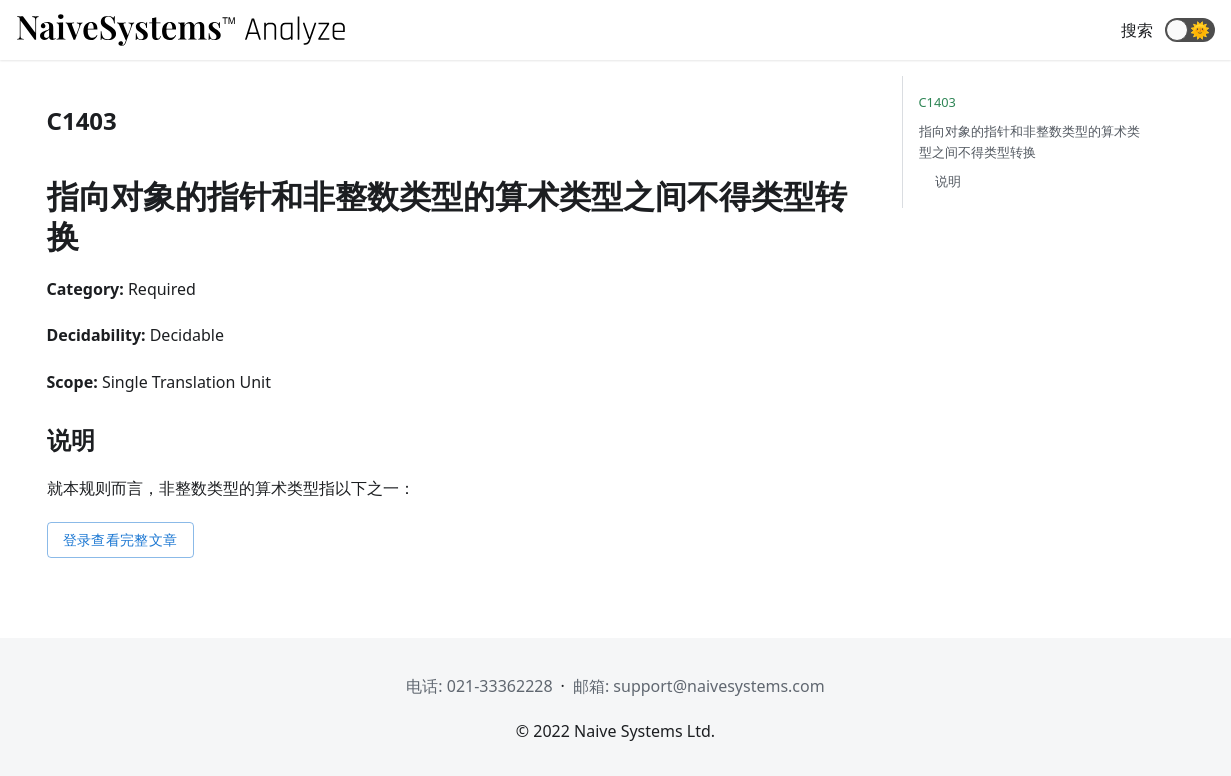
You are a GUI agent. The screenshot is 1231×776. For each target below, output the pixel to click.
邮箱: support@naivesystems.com (699, 686)
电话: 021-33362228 (479, 686)
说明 (948, 181)
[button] (1190, 30)
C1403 (937, 102)
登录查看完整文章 (120, 540)
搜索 (1137, 30)
